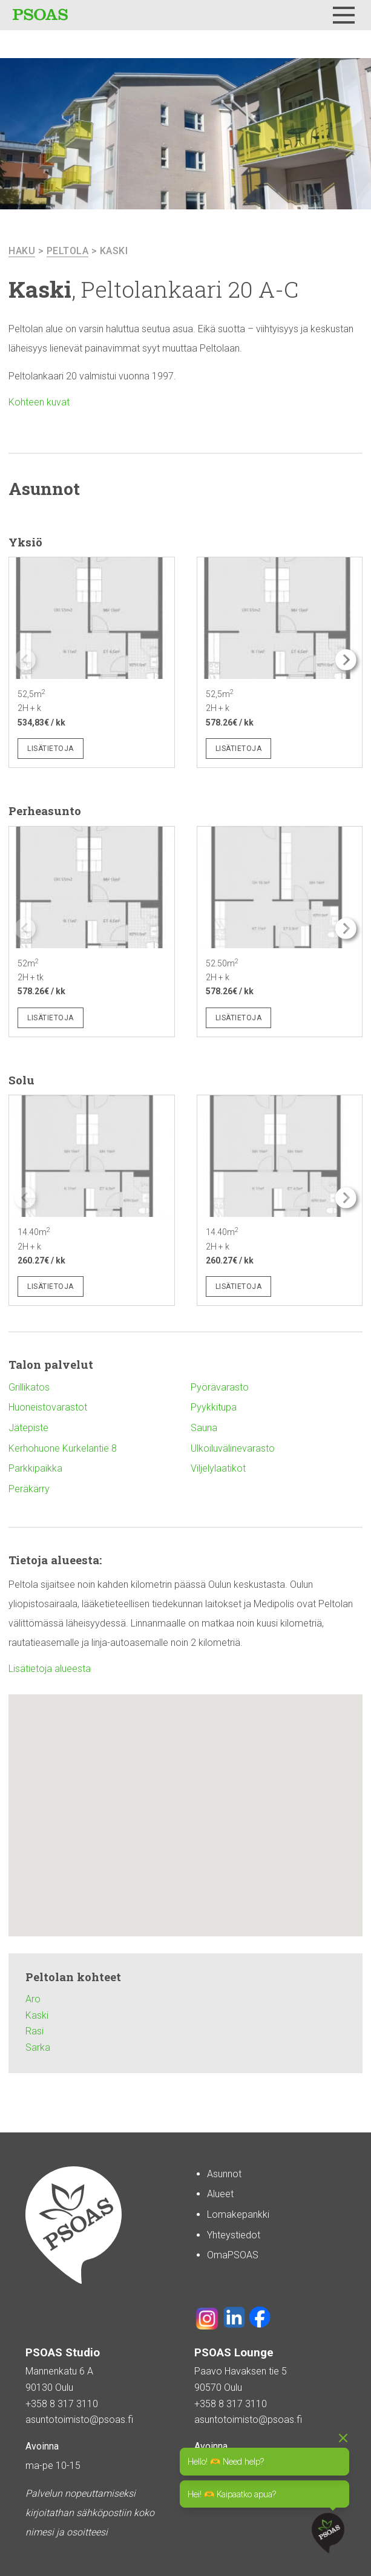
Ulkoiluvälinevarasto (233, 1448)
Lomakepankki (238, 2214)
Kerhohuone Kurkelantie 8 (62, 1448)
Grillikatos (29, 1387)
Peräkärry (29, 1489)
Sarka (37, 2047)
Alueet (220, 2194)
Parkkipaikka (35, 1468)
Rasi (34, 2031)
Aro (33, 1999)
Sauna (204, 1428)
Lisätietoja (50, 748)
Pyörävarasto (220, 1387)
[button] (345, 659)
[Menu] (343, 15)
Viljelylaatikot (218, 1468)
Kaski (114, 251)
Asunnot (224, 2174)
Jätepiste (28, 1428)
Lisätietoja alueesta (49, 1668)
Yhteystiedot (233, 2235)
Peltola (68, 251)
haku (21, 251)
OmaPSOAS (232, 2255)
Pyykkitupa (214, 1407)
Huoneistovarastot (47, 1407)
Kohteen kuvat (39, 402)
